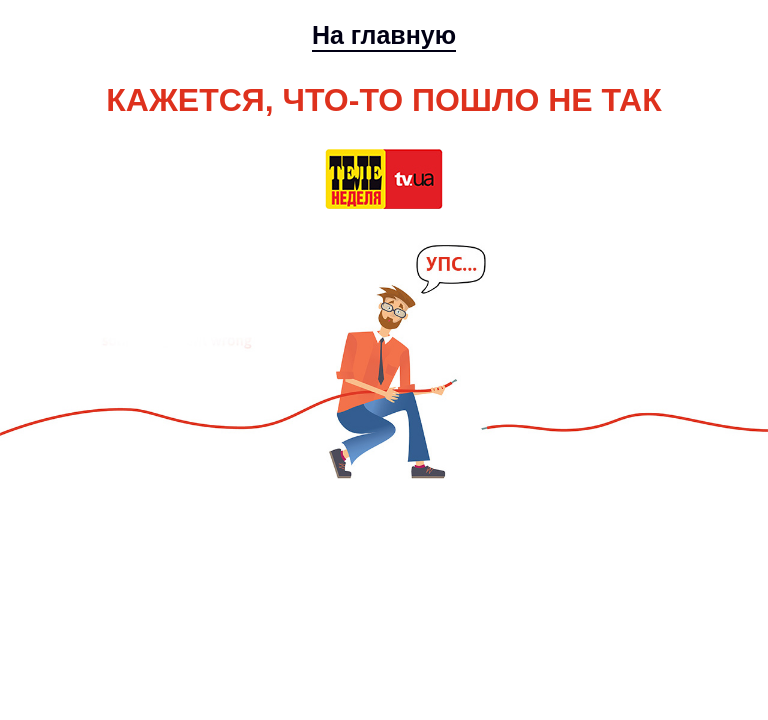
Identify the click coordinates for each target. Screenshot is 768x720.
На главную (384, 35)
